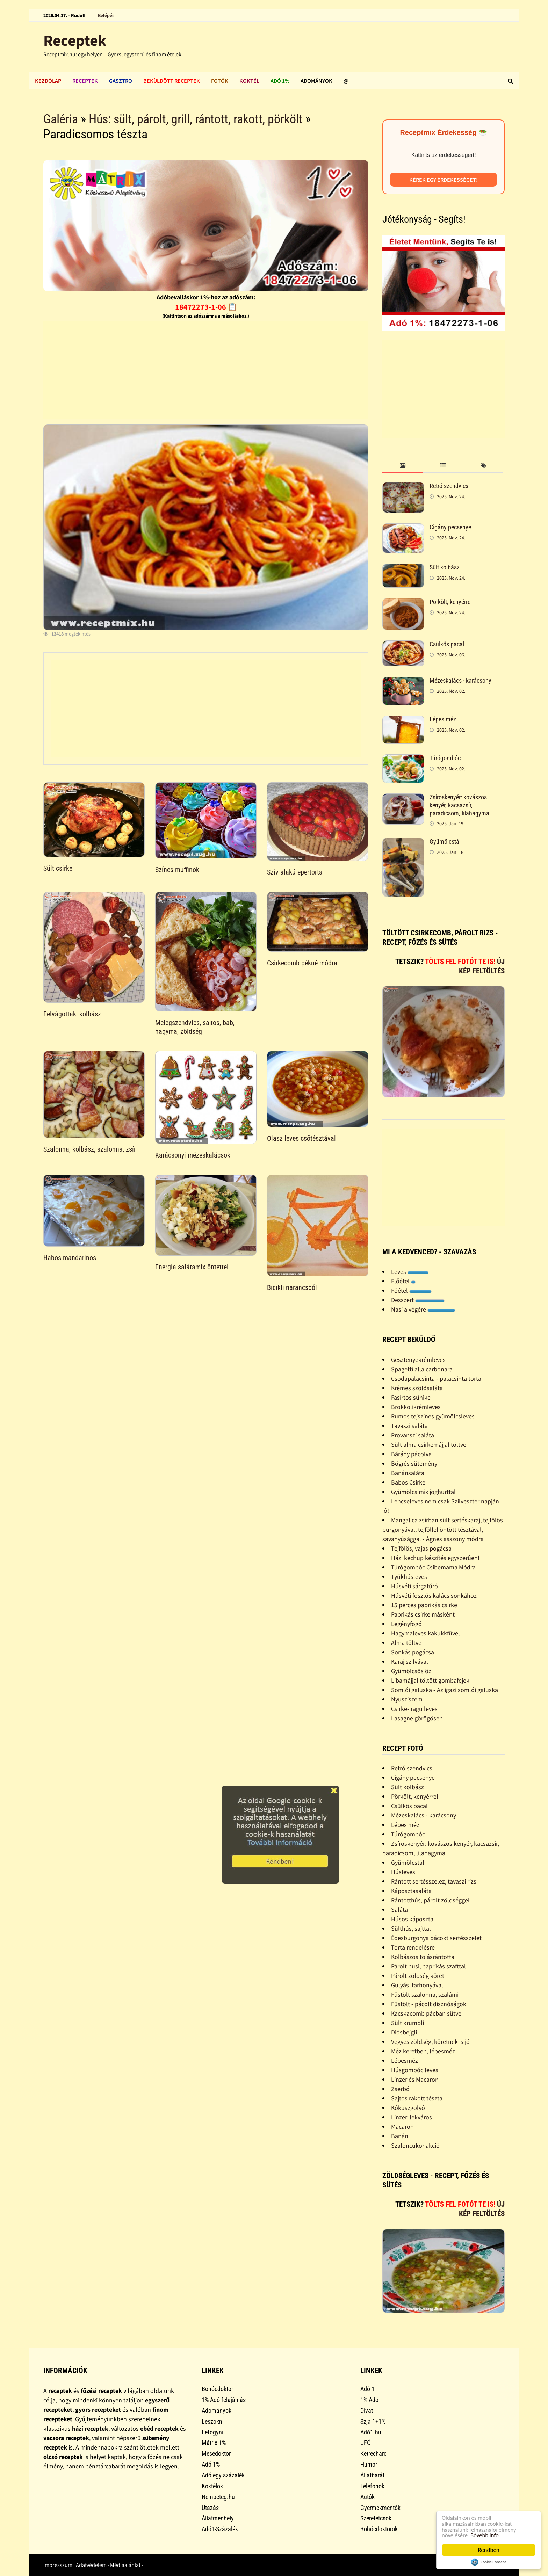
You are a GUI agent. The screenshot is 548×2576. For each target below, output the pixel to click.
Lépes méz (443, 719)
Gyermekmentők (380, 2507)
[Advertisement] (205, 370)
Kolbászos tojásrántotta (422, 1957)
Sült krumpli (407, 2023)
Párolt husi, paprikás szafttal (428, 1966)
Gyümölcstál (445, 841)
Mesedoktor (216, 2453)
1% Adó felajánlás (224, 2399)
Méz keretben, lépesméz (423, 2051)
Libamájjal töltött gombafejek (430, 1680)
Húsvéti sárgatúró (414, 1586)
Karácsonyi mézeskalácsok (192, 1155)
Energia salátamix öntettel (192, 1267)
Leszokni (213, 2421)
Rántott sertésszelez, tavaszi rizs (433, 1881)
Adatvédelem (91, 2564)
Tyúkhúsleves (409, 1577)
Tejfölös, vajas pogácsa (421, 1548)
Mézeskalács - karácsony (460, 680)
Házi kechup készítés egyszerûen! (435, 1558)
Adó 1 (367, 2389)
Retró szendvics (449, 485)
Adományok (316, 80)
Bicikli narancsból (292, 1287)
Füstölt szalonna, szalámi (425, 1994)
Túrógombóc (445, 758)
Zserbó (400, 2089)
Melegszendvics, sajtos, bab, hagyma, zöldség (195, 1027)
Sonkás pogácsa (412, 1652)
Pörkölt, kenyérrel (451, 601)
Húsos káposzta (412, 1919)
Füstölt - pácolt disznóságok (428, 2004)
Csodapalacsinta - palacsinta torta (436, 1378)
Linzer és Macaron (415, 2079)
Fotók (219, 80)
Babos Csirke (408, 1482)
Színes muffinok (177, 869)
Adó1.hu (370, 2432)
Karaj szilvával (409, 1661)
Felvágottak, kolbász (72, 1014)
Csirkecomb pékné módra (302, 963)
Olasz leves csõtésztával (301, 1138)
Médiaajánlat (125, 2564)
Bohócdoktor (217, 2389)
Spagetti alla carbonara (422, 1369)
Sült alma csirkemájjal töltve (428, 1445)
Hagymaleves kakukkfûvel (425, 1633)
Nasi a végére (423, 1309)
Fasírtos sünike (411, 1397)
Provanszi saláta (412, 1435)
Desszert (418, 1300)
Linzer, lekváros (411, 2117)
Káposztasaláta (411, 1891)
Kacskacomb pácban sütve (426, 2013)
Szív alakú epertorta (295, 872)
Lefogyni (212, 2432)
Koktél (249, 80)
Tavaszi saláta (409, 1426)
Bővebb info (485, 2535)
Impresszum (57, 2564)
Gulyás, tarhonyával (417, 1985)
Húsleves (403, 1872)
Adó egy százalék (223, 2475)
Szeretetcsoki (376, 2518)
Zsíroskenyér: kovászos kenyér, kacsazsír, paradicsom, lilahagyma (459, 805)
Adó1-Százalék (220, 2529)
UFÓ (365, 2442)
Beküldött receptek (171, 80)
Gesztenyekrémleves (418, 1360)
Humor (368, 2464)
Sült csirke (57, 868)
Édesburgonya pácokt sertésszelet (436, 1938)
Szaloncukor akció (415, 2145)
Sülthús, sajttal (411, 1928)
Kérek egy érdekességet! (443, 179)
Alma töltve (406, 1643)
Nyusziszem (407, 1699)
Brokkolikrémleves (416, 1407)
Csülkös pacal (447, 644)
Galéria (60, 119)
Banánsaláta (407, 1473)
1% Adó (369, 2399)
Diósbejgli (404, 2032)
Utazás (210, 2507)
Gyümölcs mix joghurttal (423, 1492)
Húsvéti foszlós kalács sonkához (434, 1595)
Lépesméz (404, 2060)
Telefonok (372, 2486)
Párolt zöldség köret (417, 1976)
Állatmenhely (218, 2518)
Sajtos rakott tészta (416, 2098)
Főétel (411, 1290)
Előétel (403, 1281)
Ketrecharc (373, 2453)
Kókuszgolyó (408, 2108)
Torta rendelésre (413, 1947)
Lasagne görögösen (417, 1718)
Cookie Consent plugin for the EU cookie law (488, 2562)
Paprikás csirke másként (423, 1614)
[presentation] (402, 466)
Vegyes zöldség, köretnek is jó (430, 2042)
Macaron (402, 2127)
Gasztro (120, 80)
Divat (366, 2410)
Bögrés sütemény (414, 1463)
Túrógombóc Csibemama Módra (433, 1567)
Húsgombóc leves (414, 2070)
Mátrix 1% (214, 2442)
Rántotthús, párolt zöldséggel (430, 1900)
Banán (399, 2136)
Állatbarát (372, 2475)
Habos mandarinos (69, 1258)
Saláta (399, 1910)
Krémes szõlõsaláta (417, 1388)
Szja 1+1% (372, 2421)
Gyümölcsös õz (411, 1671)
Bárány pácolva (411, 1454)
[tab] (402, 466)
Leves (409, 1272)
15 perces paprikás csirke (424, 1605)
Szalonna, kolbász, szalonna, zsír (89, 1149)
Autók (367, 2497)
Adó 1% (280, 80)
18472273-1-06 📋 (206, 307)
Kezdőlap (48, 80)
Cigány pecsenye (450, 527)
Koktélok (212, 2486)
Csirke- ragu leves (414, 1709)
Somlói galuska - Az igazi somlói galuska (444, 1690)
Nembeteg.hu (218, 2497)
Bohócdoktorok (379, 2529)
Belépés (106, 15)
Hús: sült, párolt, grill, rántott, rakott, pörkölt (196, 119)
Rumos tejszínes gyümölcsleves (433, 1416)
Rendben (488, 2550)
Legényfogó (406, 1624)
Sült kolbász (445, 567)
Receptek (74, 40)
